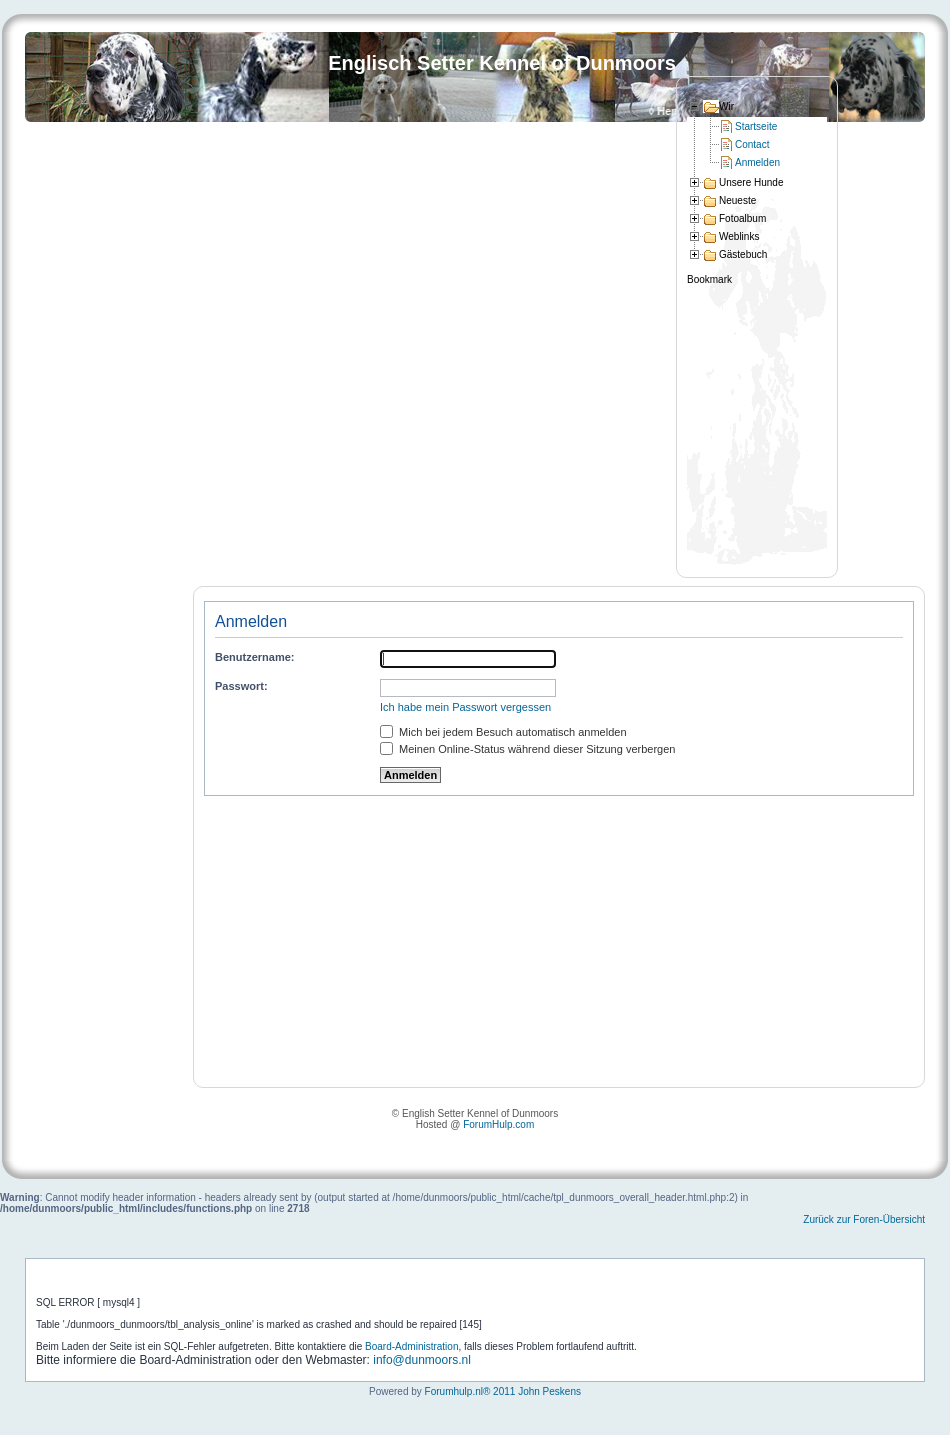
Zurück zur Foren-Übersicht (864, 1219)
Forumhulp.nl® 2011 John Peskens (503, 1391)
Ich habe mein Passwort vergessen (465, 707)
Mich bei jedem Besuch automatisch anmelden (503, 732)
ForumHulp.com (498, 1124)
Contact (752, 144)
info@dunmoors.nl (422, 1360)
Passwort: (241, 686)
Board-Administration (411, 1346)
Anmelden (757, 162)
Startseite (756, 126)
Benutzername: (254, 657)
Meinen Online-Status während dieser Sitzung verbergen (527, 749)
